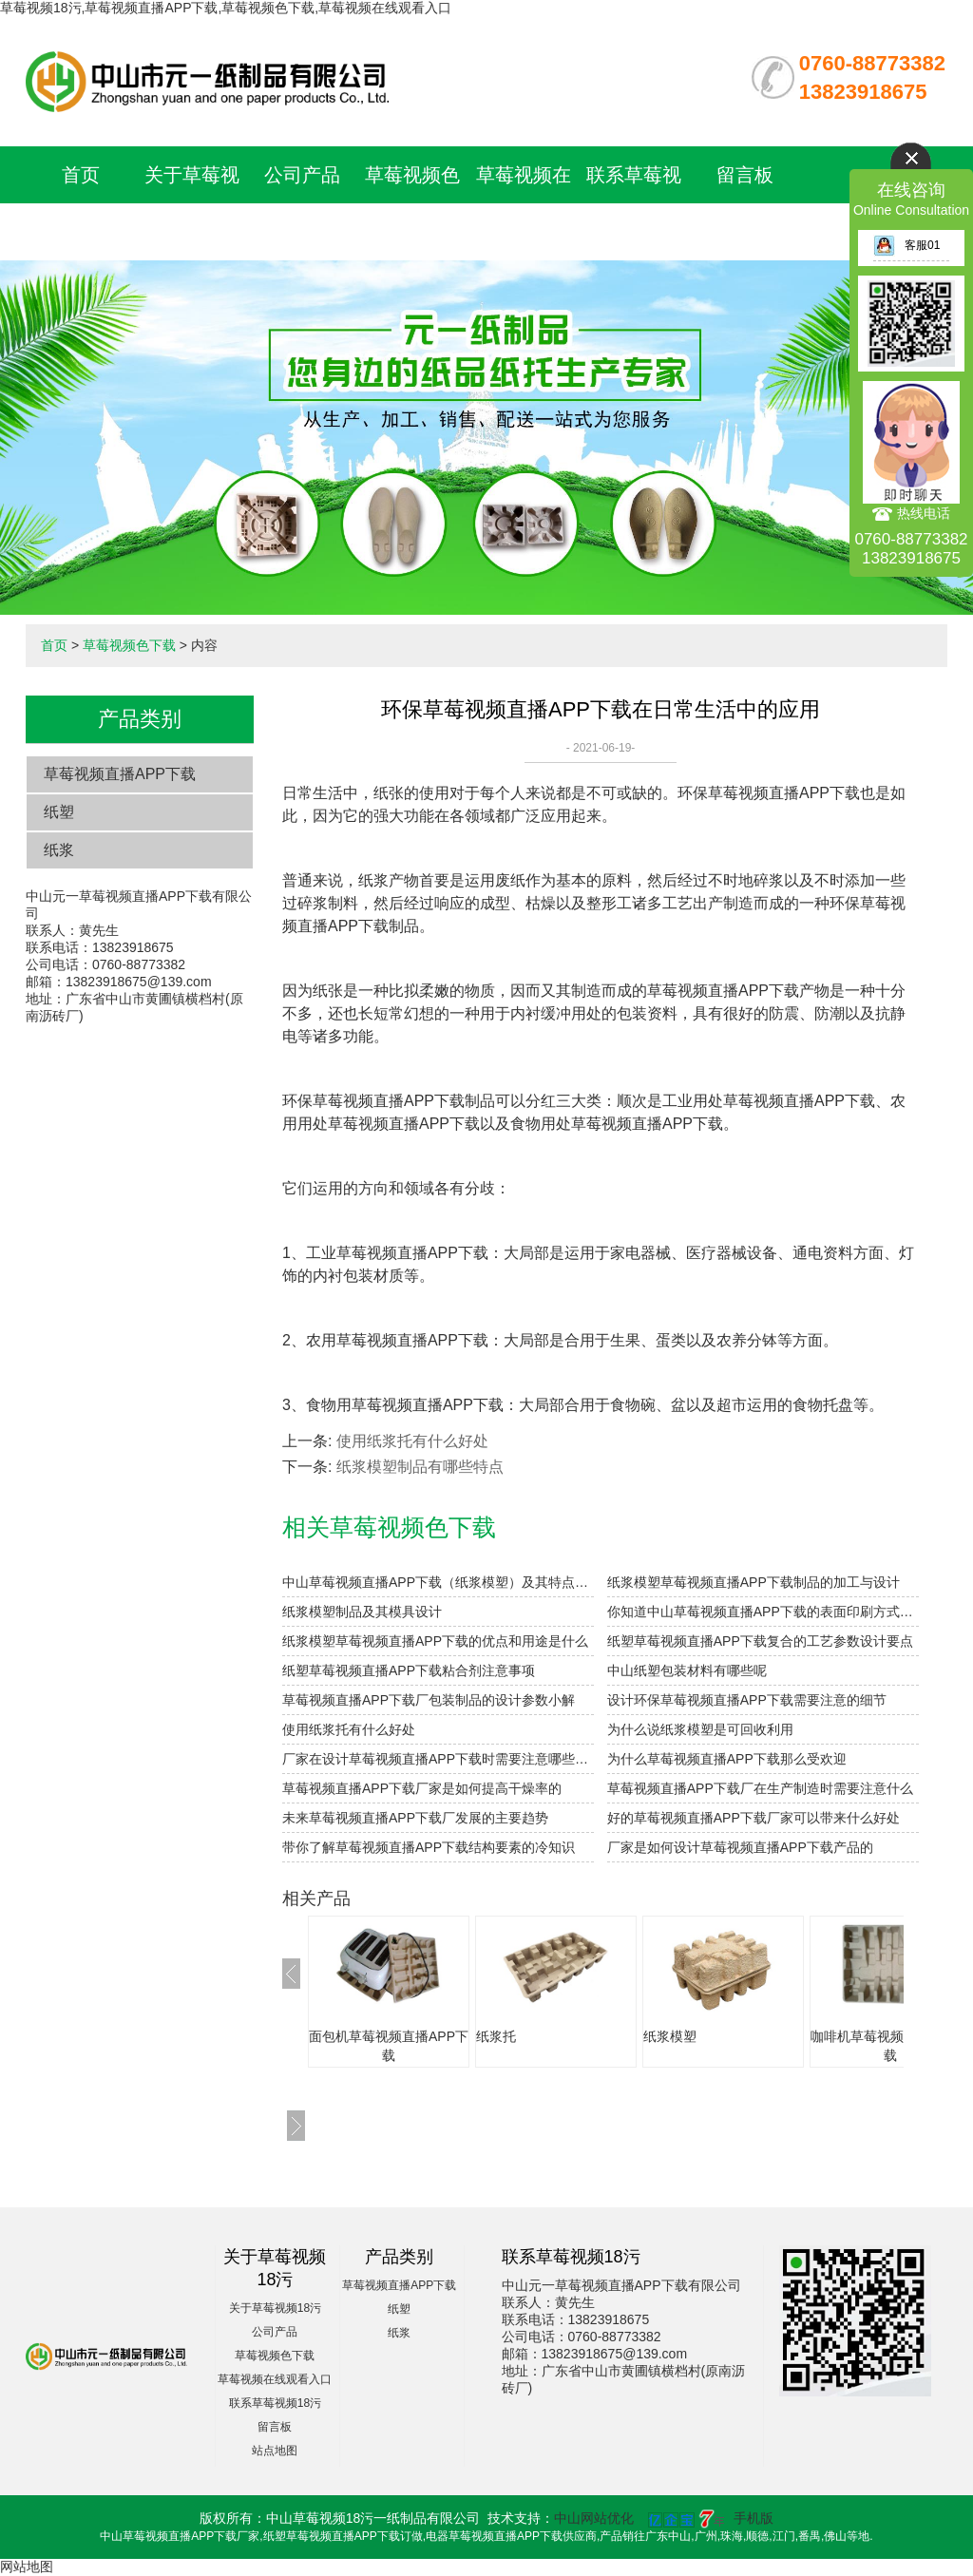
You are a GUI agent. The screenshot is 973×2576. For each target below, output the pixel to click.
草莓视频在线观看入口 (275, 2379)
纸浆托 (496, 2036)
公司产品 (302, 174)
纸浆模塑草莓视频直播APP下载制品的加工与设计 (753, 1582)
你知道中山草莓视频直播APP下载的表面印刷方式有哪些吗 (763, 1611)
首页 (81, 174)
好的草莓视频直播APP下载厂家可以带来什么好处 (753, 1817)
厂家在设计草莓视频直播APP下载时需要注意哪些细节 (438, 1758)
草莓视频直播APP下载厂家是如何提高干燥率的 (422, 1788)
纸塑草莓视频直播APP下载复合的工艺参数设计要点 (760, 1641)
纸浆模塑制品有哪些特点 (420, 1467)
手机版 (753, 2518)
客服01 (906, 245)
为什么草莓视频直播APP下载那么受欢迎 (727, 1758)
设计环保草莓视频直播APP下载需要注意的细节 (747, 1700)
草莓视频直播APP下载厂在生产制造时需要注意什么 (760, 1788)
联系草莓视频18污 (275, 2403)
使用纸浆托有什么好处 (412, 1441)
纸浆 (59, 850)
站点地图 (274, 2450)
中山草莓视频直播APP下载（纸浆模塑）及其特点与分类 (438, 1582)
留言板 (744, 174)
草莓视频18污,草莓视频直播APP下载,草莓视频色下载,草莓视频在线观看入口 (225, 7)
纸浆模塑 (669, 2036)
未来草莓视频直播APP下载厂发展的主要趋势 (415, 1817)
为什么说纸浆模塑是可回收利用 (700, 1729)
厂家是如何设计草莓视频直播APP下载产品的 (740, 1847)
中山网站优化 (594, 2518)
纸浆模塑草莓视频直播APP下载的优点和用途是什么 (435, 1641)
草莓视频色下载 (129, 645)
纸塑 (59, 812)
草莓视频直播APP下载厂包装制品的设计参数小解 (428, 1700)
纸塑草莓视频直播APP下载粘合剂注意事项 (408, 1670)
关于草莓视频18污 (275, 2308)
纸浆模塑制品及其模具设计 (362, 1611)
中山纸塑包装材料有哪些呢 (687, 1670)
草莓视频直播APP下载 (120, 774)
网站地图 (26, 2566)
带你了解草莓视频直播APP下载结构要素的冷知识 (428, 1847)
